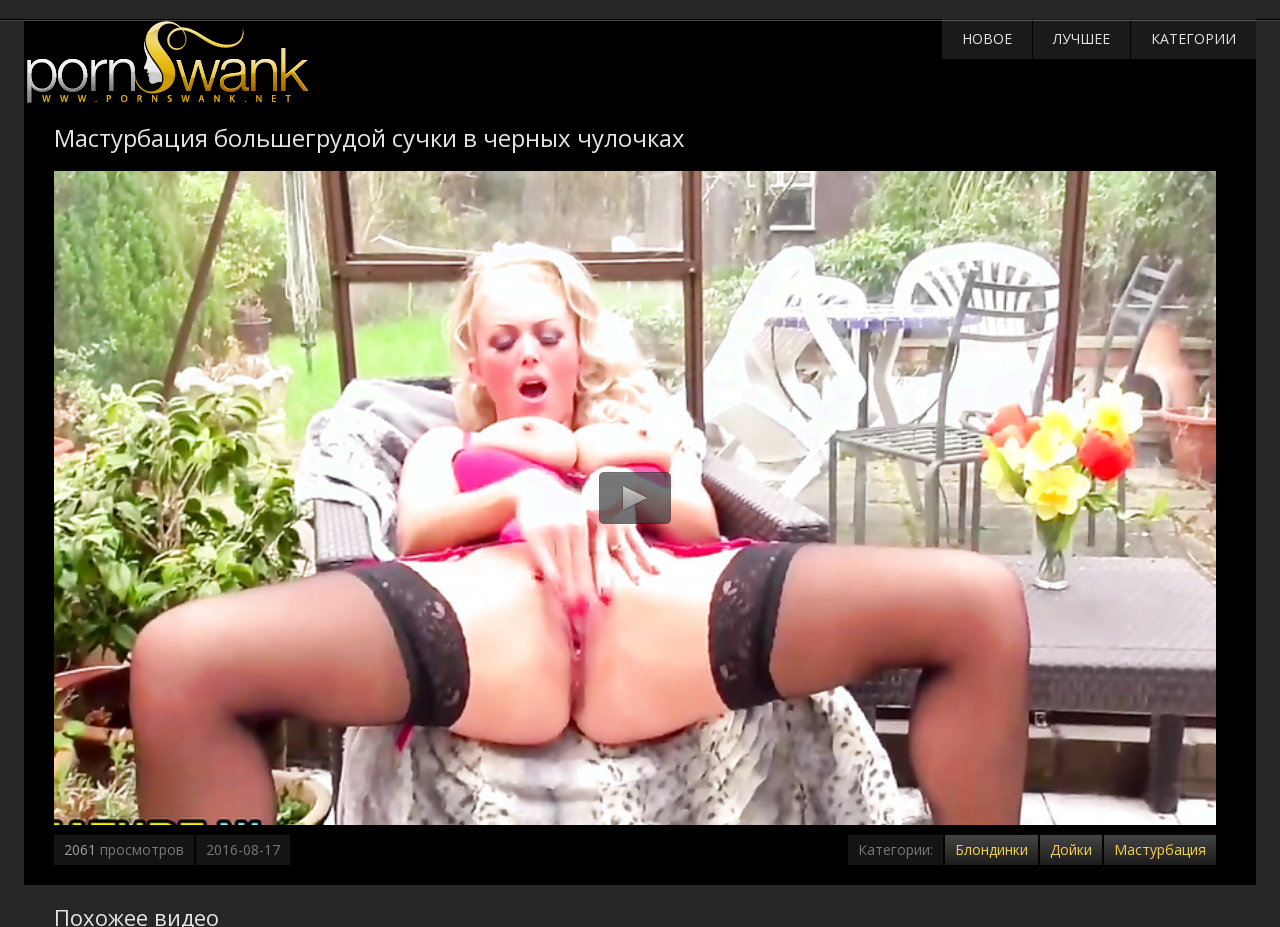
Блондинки (991, 849)
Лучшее (1081, 38)
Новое (987, 38)
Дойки (1071, 849)
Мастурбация (1160, 849)
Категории (1193, 38)
